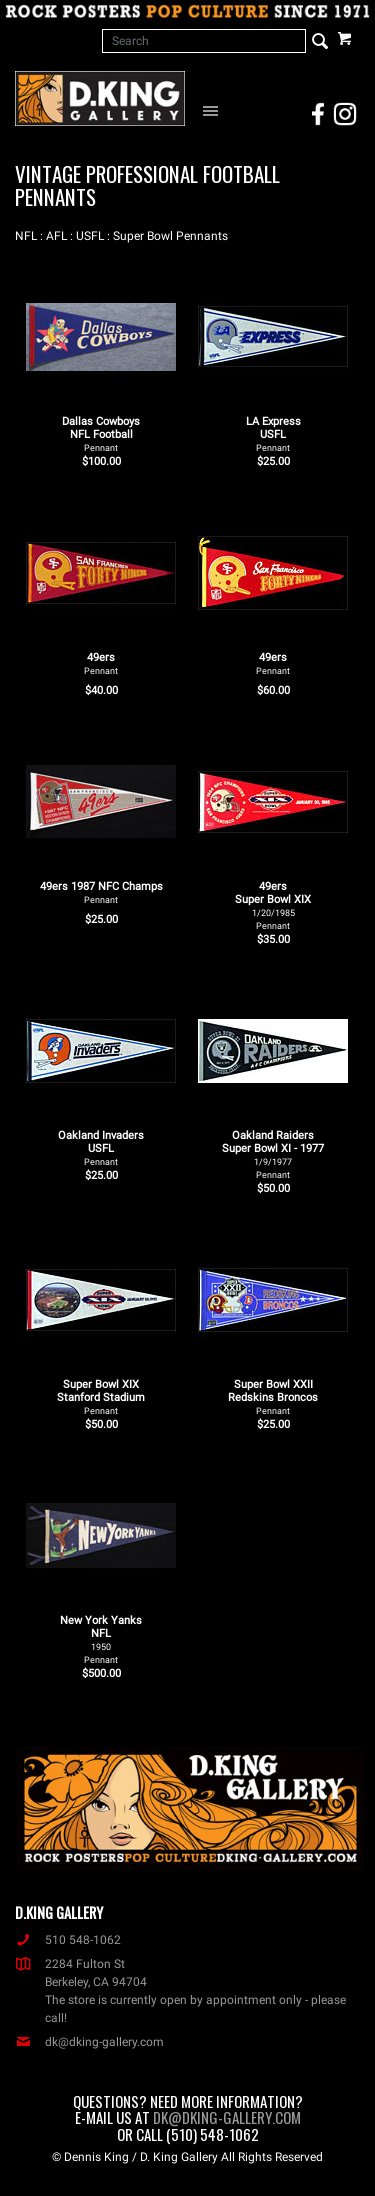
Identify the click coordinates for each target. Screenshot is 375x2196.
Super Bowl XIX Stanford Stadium (101, 1397)
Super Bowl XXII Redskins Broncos (273, 1397)
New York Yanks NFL (101, 1639)
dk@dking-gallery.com (89, 2042)
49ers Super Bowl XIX (273, 905)
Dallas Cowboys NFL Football (101, 434)
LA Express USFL (273, 434)
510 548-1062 (68, 1940)
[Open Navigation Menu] (213, 110)
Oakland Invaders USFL (101, 1148)
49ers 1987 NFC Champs (101, 892)
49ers (101, 663)
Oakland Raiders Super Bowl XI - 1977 (273, 1154)
